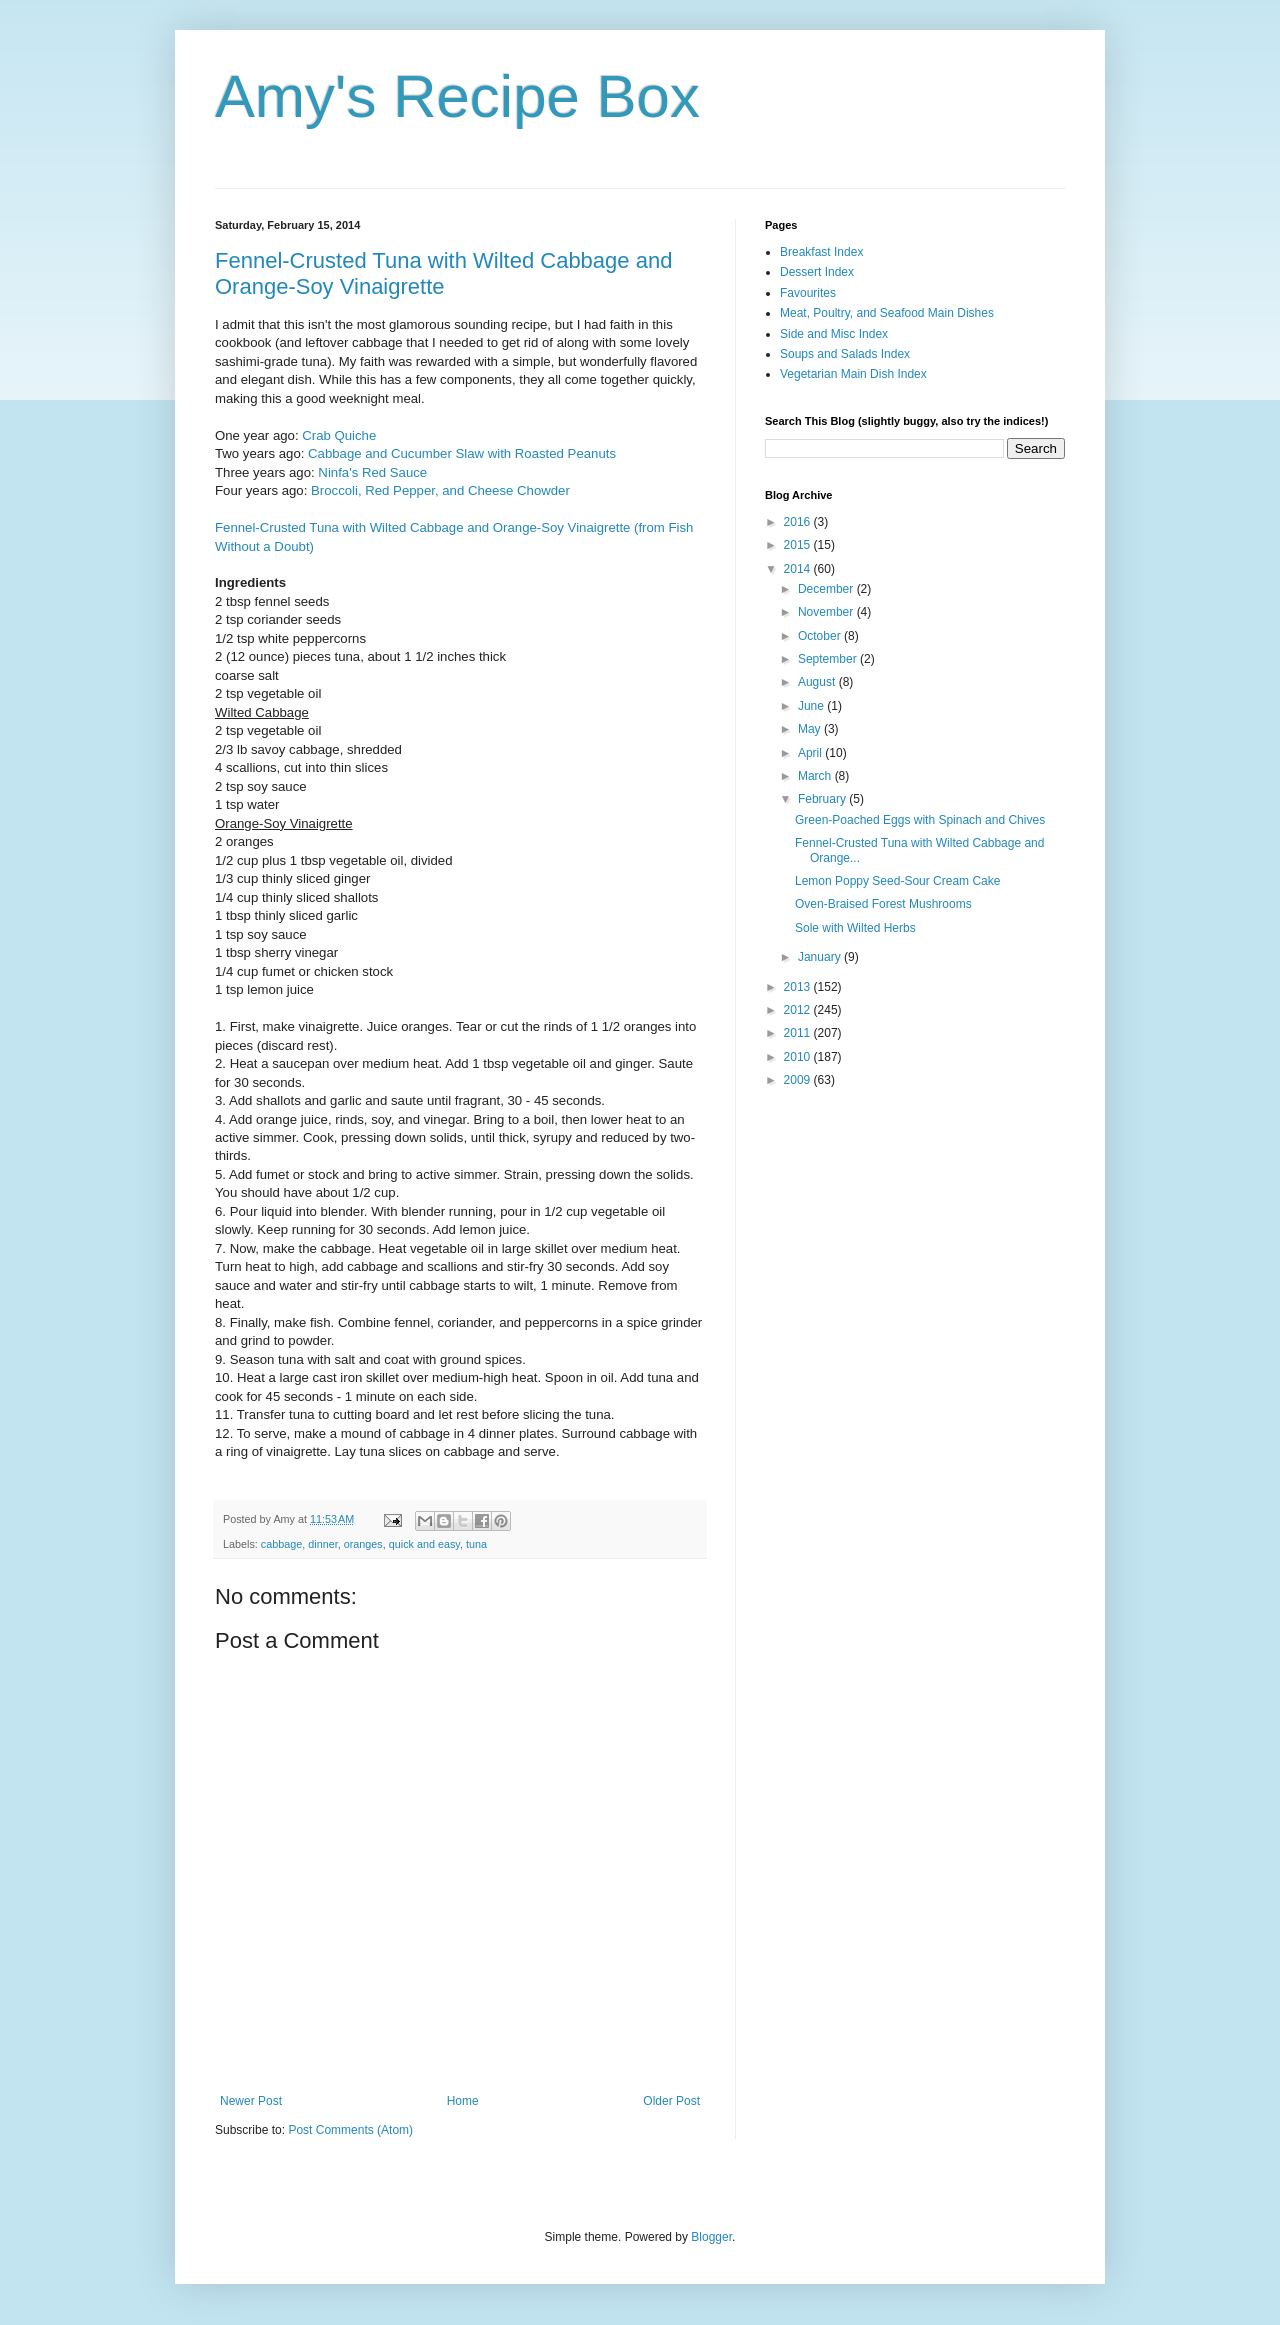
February (823, 799)
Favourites (808, 293)
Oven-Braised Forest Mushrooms (883, 904)
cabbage (281, 1544)
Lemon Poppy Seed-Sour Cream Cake (897, 881)
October (821, 636)
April (811, 753)
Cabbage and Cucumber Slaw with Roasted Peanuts (462, 453)
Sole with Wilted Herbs (855, 928)
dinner (322, 1544)
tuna (476, 1544)
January (821, 957)
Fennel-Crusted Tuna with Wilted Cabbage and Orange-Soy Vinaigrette (443, 273)
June (812, 706)
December (827, 589)
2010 (799, 1057)
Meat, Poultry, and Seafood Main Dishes (887, 313)
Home (463, 2101)
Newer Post (251, 2101)
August (818, 682)
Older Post (671, 2101)
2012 (799, 1010)
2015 (799, 545)
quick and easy (424, 1544)
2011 (799, 1033)
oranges (363, 1544)
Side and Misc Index (834, 334)
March (816, 776)
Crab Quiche (339, 435)
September (829, 659)
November (827, 612)
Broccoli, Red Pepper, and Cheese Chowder (440, 490)
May (811, 729)
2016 (799, 522)
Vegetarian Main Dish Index (853, 374)
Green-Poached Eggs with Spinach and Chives (920, 820)
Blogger (711, 2237)
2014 (799, 569)
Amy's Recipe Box (457, 96)
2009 (799, 1080)
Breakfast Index (821, 252)
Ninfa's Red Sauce (372, 472)
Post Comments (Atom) (350, 2130)
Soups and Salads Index (845, 354)
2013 (799, 987)
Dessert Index (817, 272)
